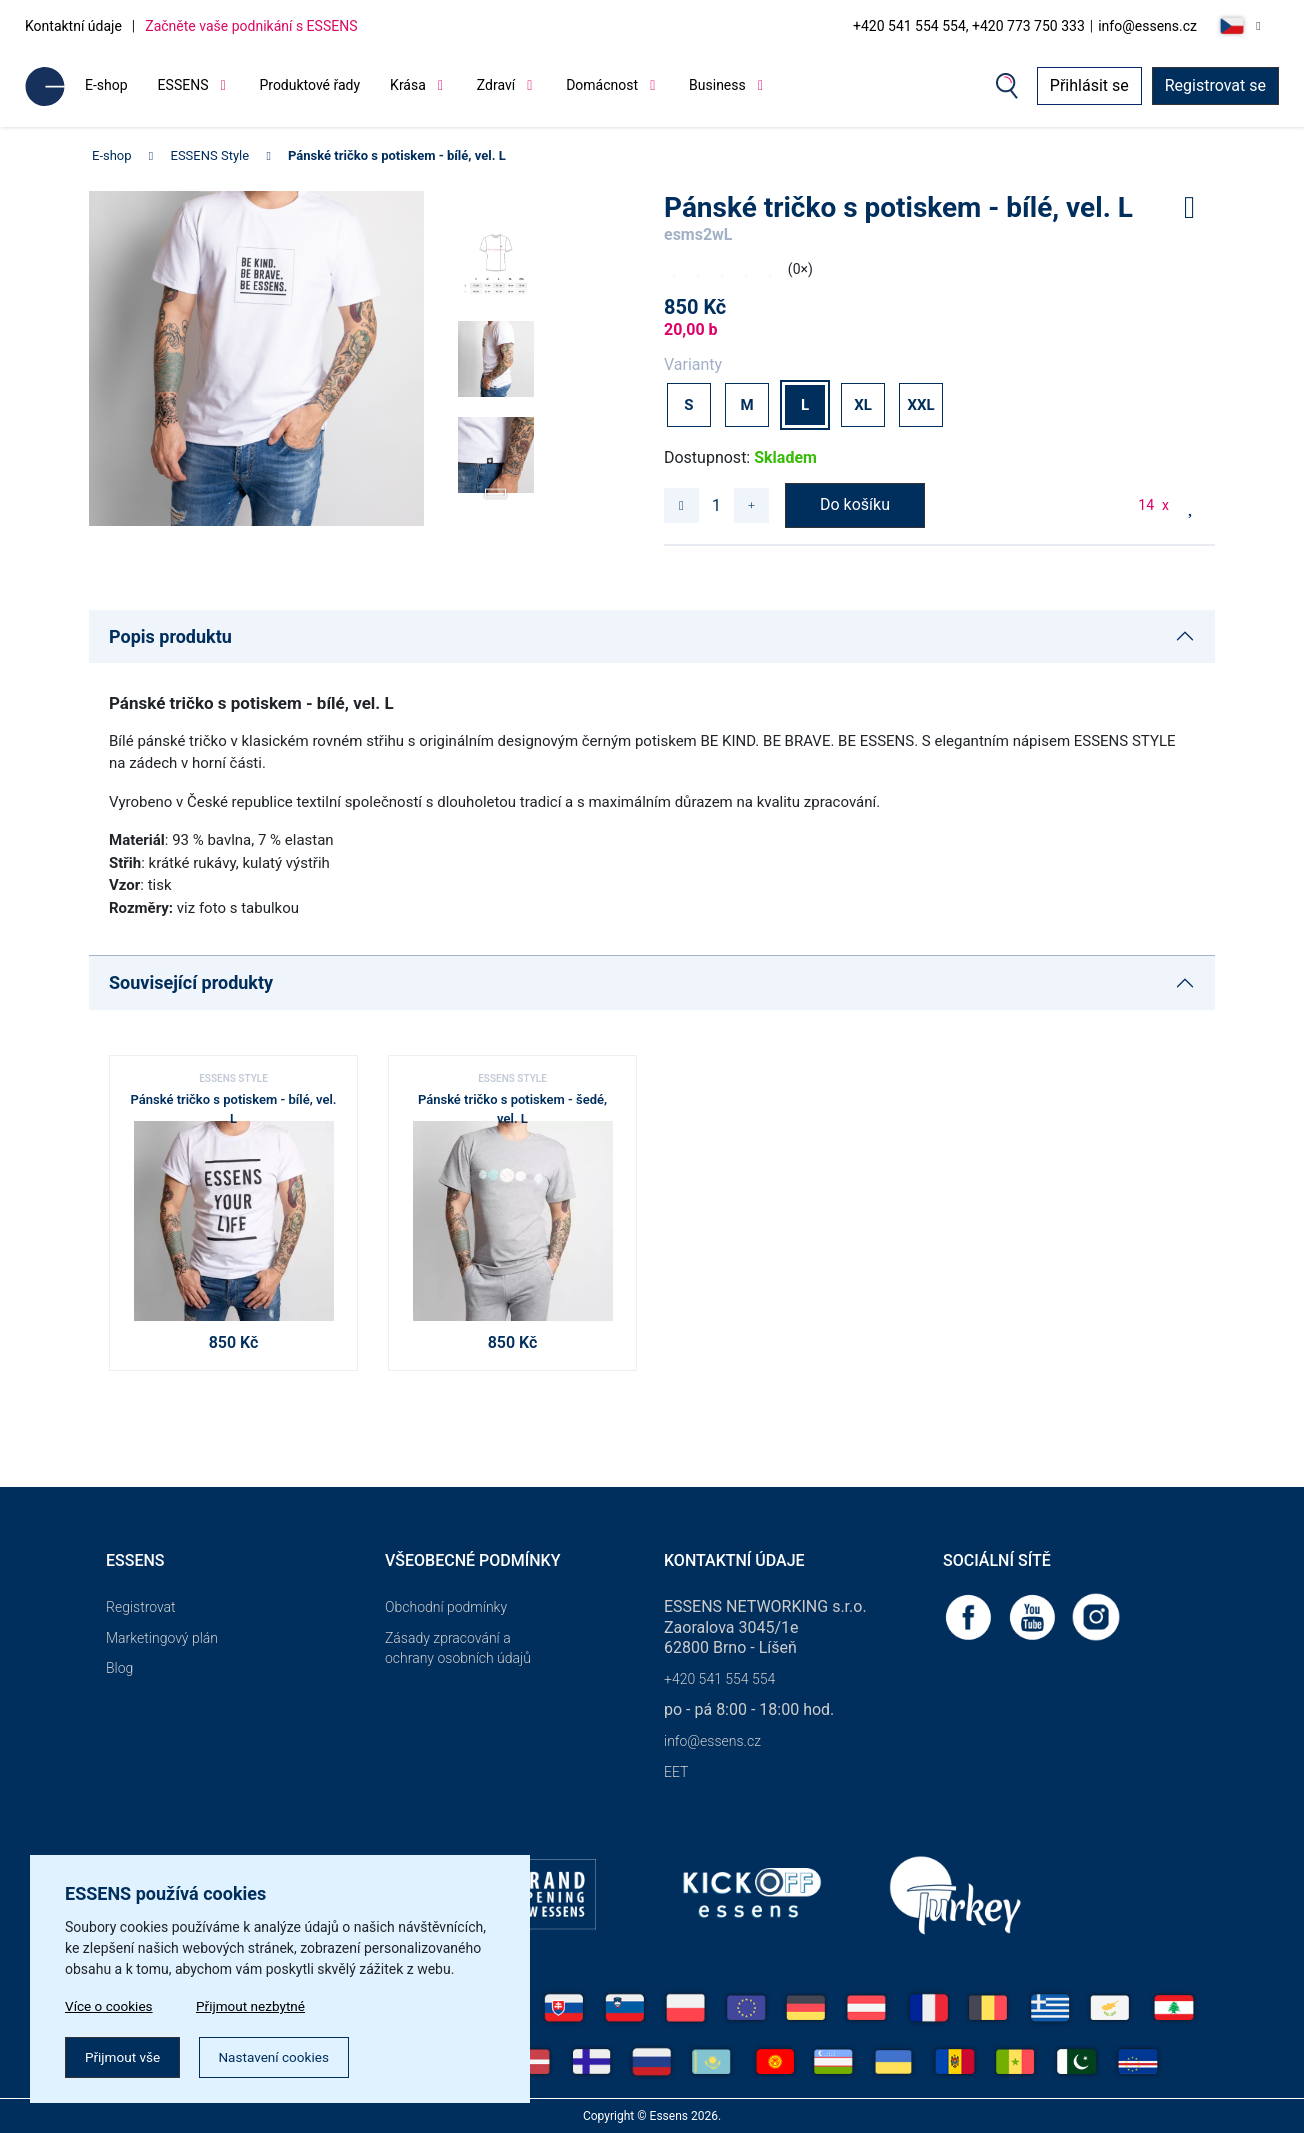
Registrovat (141, 1607)
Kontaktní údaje (73, 26)
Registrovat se (1215, 85)
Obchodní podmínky (446, 1607)
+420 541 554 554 (719, 1679)
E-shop (106, 85)
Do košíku (855, 504)
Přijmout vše (125, 2056)
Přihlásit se (1089, 85)
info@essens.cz (1147, 26)
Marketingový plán (162, 1638)
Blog (119, 1668)
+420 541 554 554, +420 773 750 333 (969, 26)
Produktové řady (309, 85)
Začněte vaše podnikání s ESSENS (251, 26)
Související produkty (191, 982)
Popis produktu (170, 636)
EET (676, 1772)
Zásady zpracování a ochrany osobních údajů (458, 1648)
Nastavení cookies (281, 2056)
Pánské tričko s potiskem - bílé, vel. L (397, 155)
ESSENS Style (210, 155)
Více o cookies (110, 2004)
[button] (496, 486)
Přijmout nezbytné (257, 2004)
